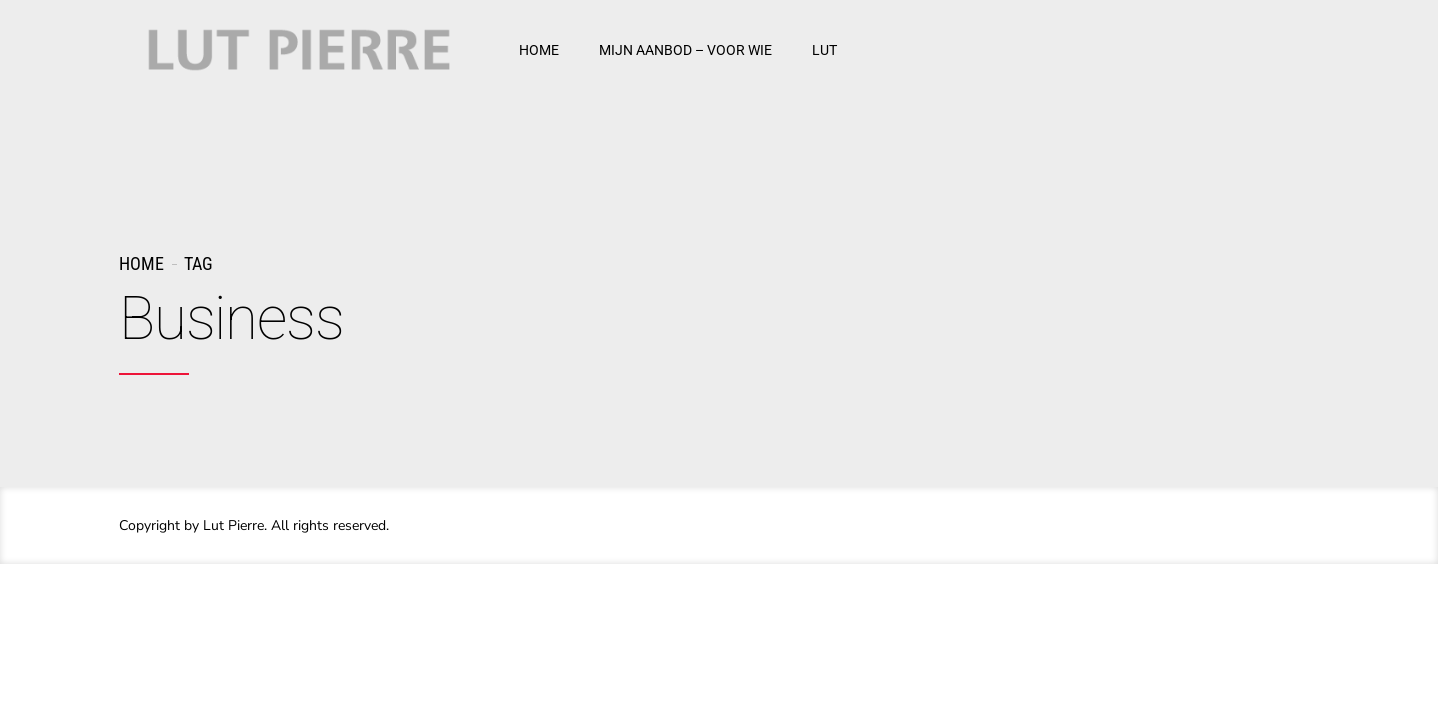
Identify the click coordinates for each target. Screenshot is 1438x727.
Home (141, 263)
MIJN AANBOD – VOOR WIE (685, 50)
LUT (824, 50)
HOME (539, 50)
